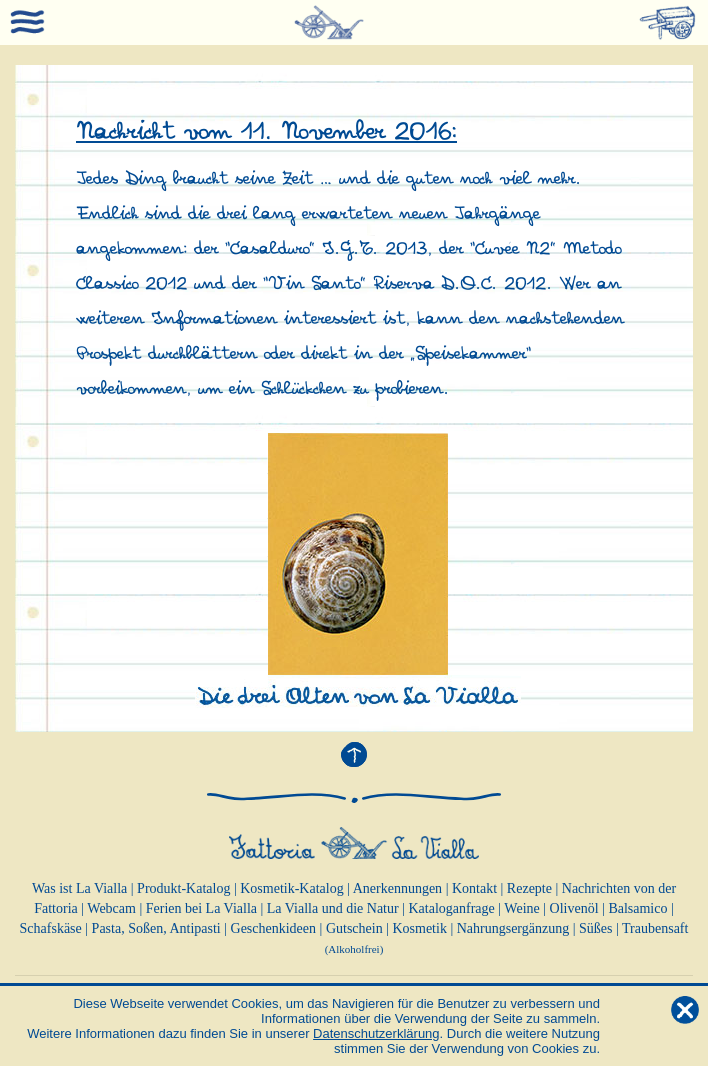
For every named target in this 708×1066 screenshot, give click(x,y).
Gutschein (354, 928)
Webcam (111, 908)
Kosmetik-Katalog (291, 888)
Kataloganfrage (451, 908)
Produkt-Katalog (183, 888)
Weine (521, 908)
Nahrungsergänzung (513, 928)
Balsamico (637, 908)
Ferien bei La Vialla (201, 908)
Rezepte (529, 888)
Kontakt (474, 888)
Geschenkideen (274, 928)
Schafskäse (51, 928)
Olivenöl (574, 908)
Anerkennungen (397, 888)
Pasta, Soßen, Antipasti (156, 928)
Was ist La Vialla (79, 888)
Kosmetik (419, 928)
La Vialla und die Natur (333, 908)
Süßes (595, 928)
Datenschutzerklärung (376, 1033)
